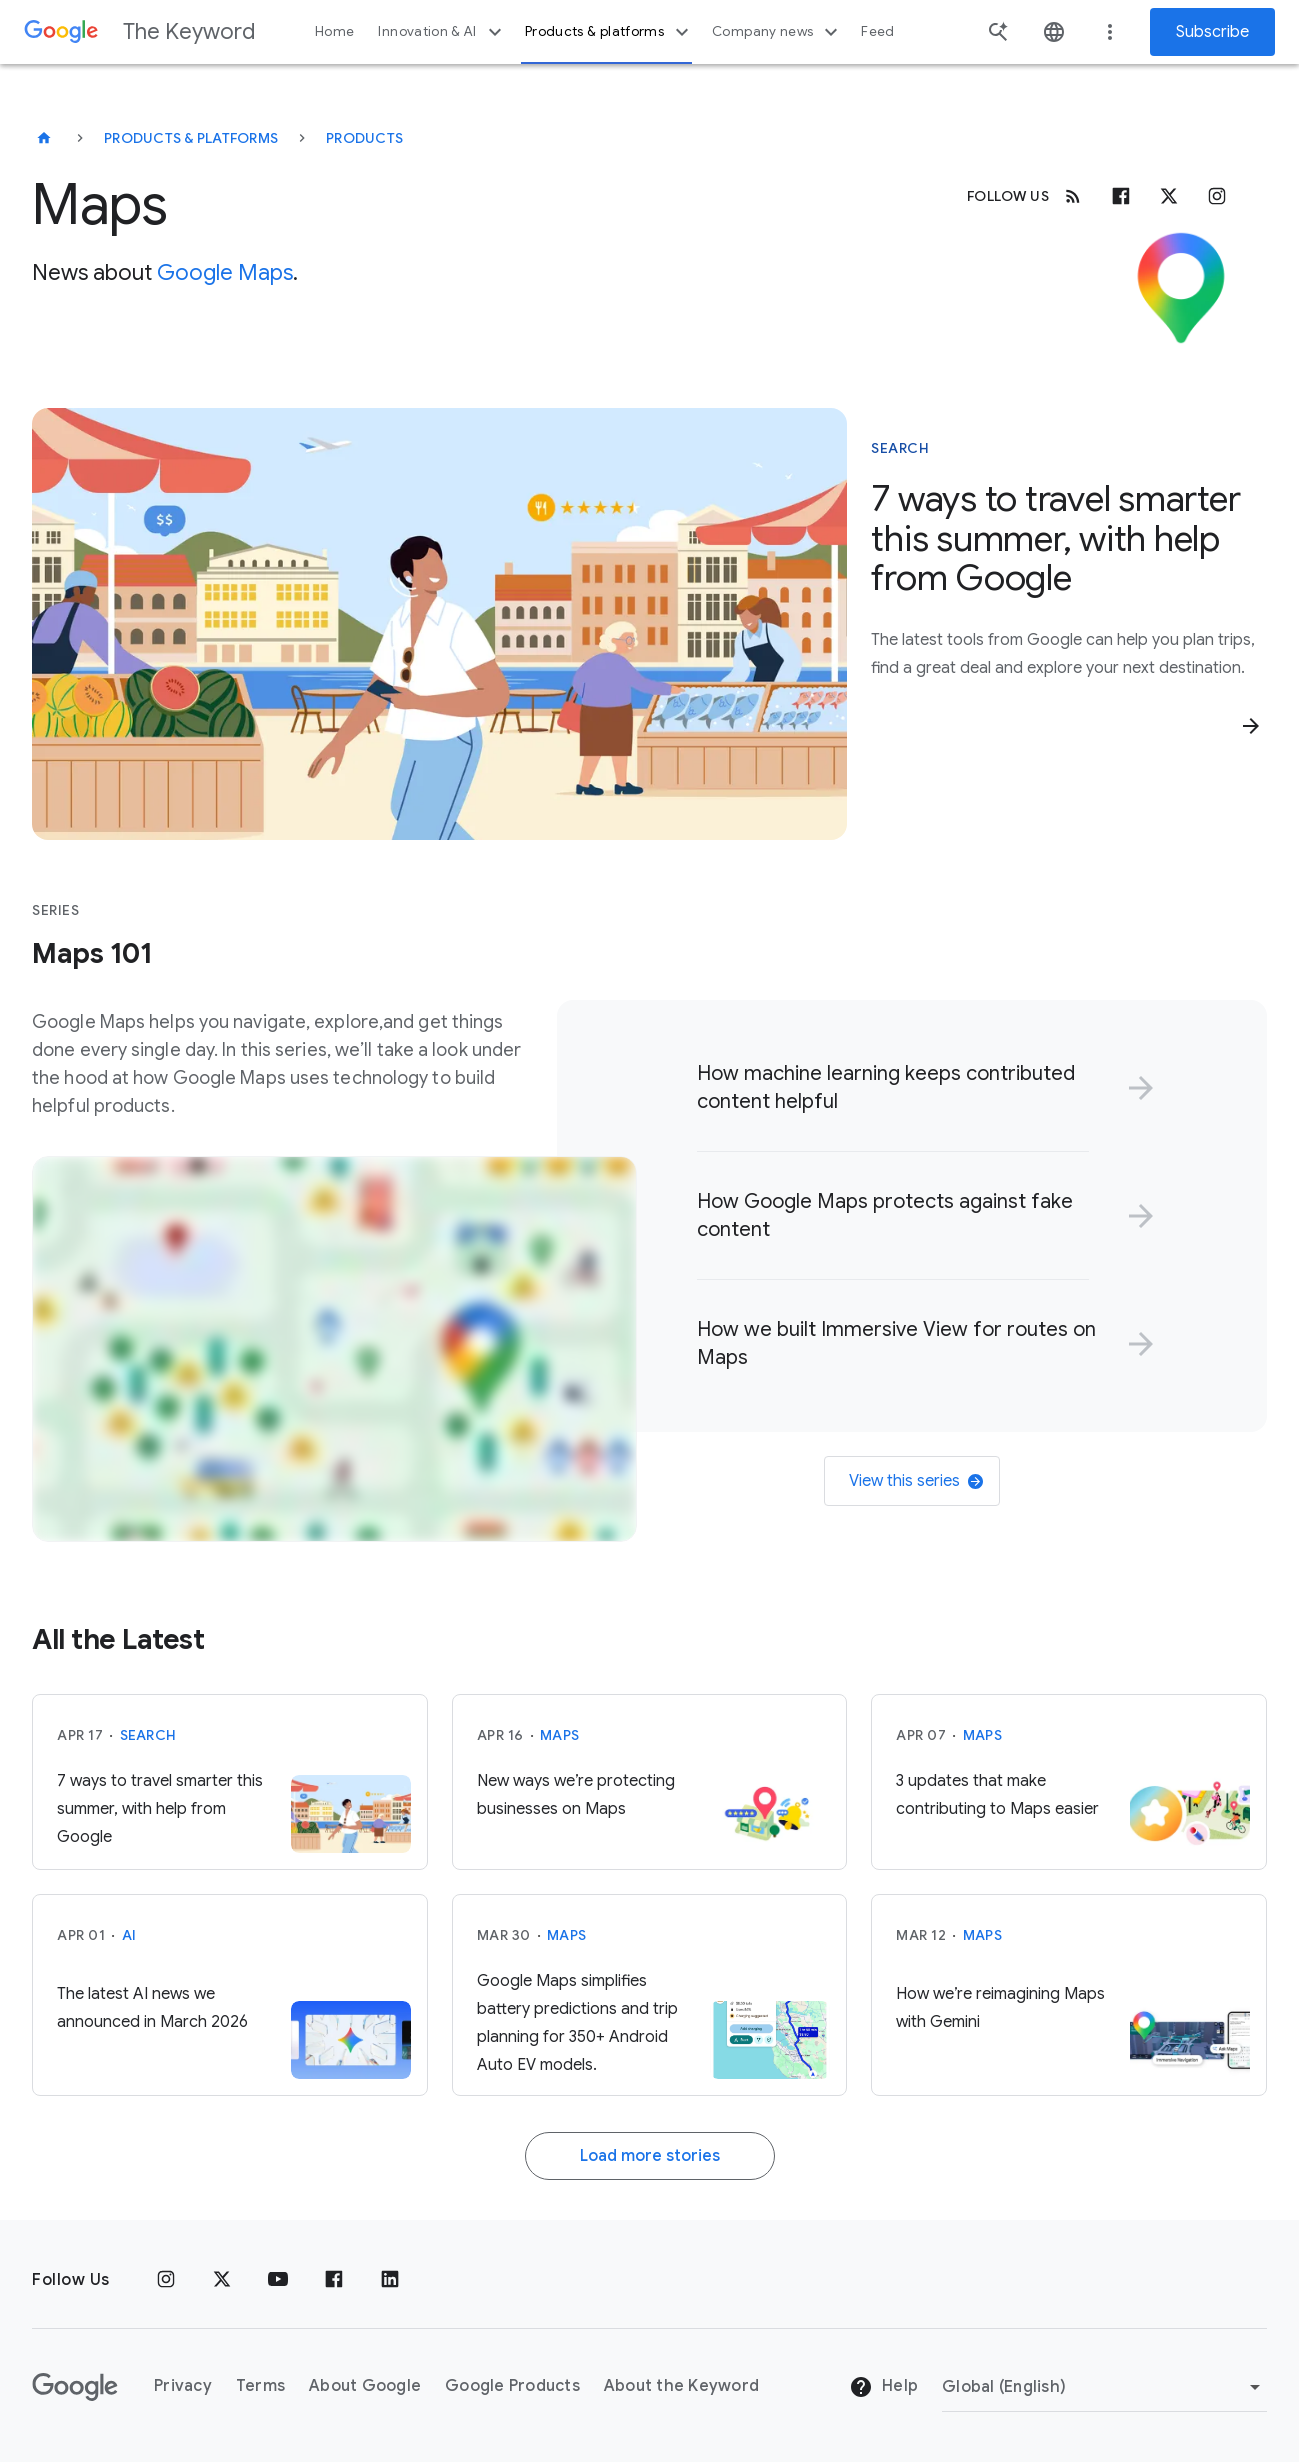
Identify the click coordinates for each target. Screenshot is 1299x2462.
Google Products (512, 2386)
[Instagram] (1217, 196)
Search (148, 1735)
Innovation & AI (442, 32)
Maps (559, 1735)
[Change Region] (1104, 2387)
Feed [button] (877, 31)
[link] (922, 1088)
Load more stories (650, 2156)
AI (129, 1935)
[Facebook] (1121, 196)
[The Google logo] (75, 2387)
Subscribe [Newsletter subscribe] (1212, 32)
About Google (365, 2386)
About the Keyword (681, 2386)
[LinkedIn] (390, 2280)
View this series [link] (916, 1481)
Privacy (183, 2386)
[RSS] (1073, 196)
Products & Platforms (191, 138)
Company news (777, 32)
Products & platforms (609, 32)
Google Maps (225, 272)
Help (883, 2387)
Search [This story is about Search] (900, 448)
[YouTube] (278, 2280)
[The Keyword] (44, 138)
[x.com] (1169, 196)
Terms (260, 2386)
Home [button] (334, 31)
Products (364, 138)
